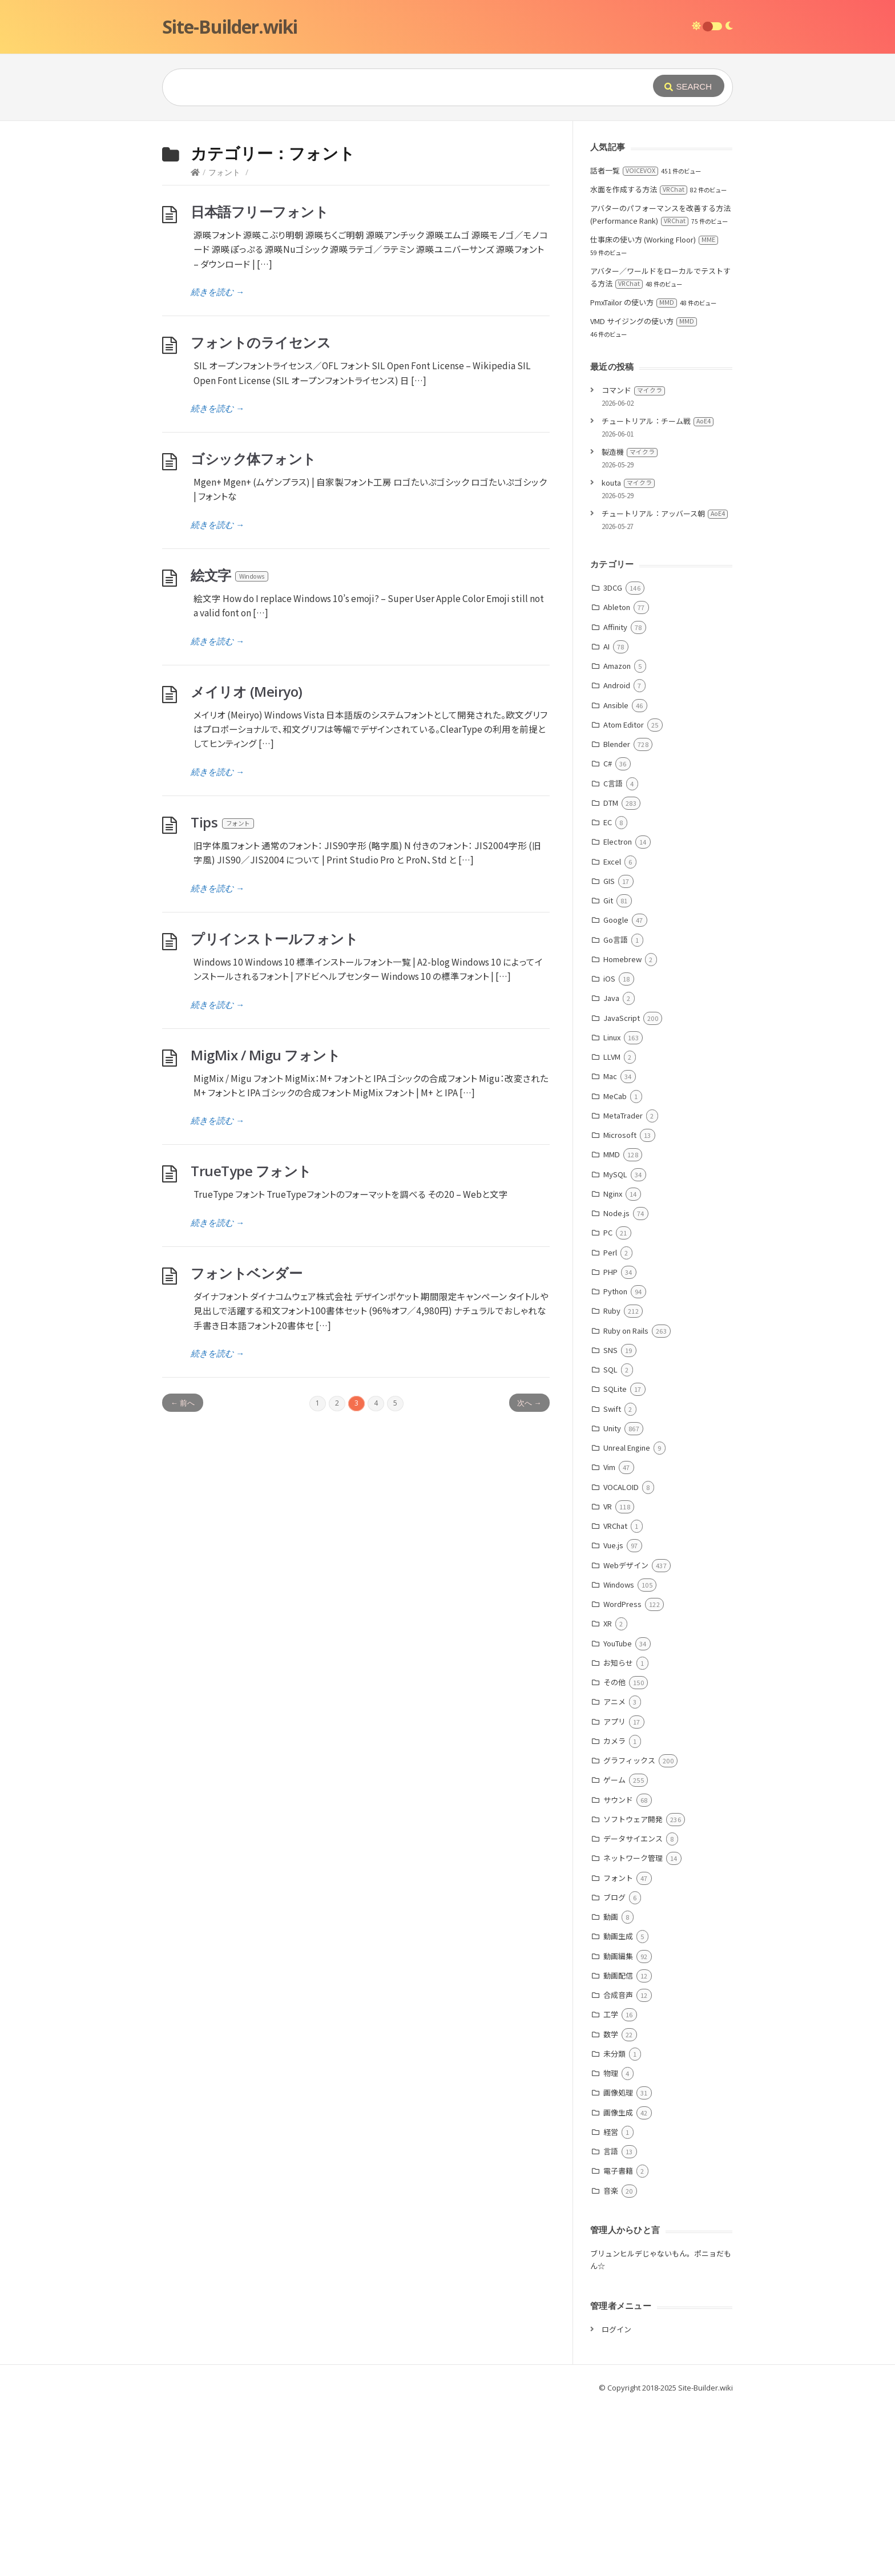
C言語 (613, 954)
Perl (610, 1423)
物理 (610, 2244)
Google (615, 1090)
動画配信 (618, 2146)
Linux (611, 1208)
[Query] (390, 87)
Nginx (612, 1364)
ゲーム (614, 1950)
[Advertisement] (447, 206)
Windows (618, 1755)
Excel (612, 1032)
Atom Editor (623, 895)
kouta (628, 653)
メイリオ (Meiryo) (247, 862)
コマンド (633, 561)
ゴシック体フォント (253, 629)
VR (607, 1677)
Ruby (611, 1481)
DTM (610, 973)
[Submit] (688, 86)
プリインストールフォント (274, 1109)
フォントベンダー (246, 1444)
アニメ (614, 1872)
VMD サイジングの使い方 (643, 492)
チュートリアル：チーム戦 (657, 592)
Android (616, 856)
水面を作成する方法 (638, 360)
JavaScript (621, 1189)
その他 (614, 1853)
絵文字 (230, 746)
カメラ (614, 1912)
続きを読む (217, 463)
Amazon (617, 836)
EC (607, 993)
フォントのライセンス (260, 513)
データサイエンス (633, 2009)
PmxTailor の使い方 (633, 473)
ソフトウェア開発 (633, 1990)
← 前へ (183, 1574)
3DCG (612, 758)
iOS (609, 1149)
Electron (617, 1012)
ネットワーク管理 (633, 2029)
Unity (612, 1599)
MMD (611, 1325)
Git (608, 1071)
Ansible (615, 876)
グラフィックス (629, 1931)
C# (607, 934)
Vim (609, 1638)
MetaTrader (623, 1286)
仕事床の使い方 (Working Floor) (654, 410)
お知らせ (618, 1833)
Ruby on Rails (625, 1501)
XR (607, 1794)
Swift (612, 1579)
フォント (224, 343)
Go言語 (615, 1110)
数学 (610, 2205)
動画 (610, 2087)
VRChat (615, 1696)
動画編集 (618, 2127)
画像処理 (618, 2263)
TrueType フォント (251, 1342)
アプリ (614, 1892)
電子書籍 (618, 2341)
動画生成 (618, 2107)
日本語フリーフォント (259, 382)
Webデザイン (625, 1736)
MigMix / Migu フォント (265, 1226)
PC (607, 1403)
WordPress (622, 1775)
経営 (610, 2303)
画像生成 (618, 2283)
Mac (610, 1247)
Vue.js (613, 1716)
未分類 (614, 2224)
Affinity (615, 798)
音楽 (610, 2361)
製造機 (630, 622)
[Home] (195, 343)
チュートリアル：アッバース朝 (665, 684)
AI (606, 817)
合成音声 (618, 2166)
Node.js (616, 1384)
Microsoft (619, 1306)
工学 (610, 2185)
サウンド (618, 1970)
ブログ (614, 2068)
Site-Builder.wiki (229, 26)
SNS (610, 1521)
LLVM (611, 1227)
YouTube (617, 1814)
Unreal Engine (626, 1618)
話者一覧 (624, 341)
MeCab (615, 1267)
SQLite (615, 1560)
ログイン (616, 2500)
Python (615, 1462)
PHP (610, 1443)
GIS (609, 1052)
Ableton (616, 778)
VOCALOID (621, 1658)
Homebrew (622, 1130)
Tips (223, 993)
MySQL (615, 1345)
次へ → (529, 1574)
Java (611, 1169)
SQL (610, 1540)
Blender (616, 915)
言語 (610, 2322)
